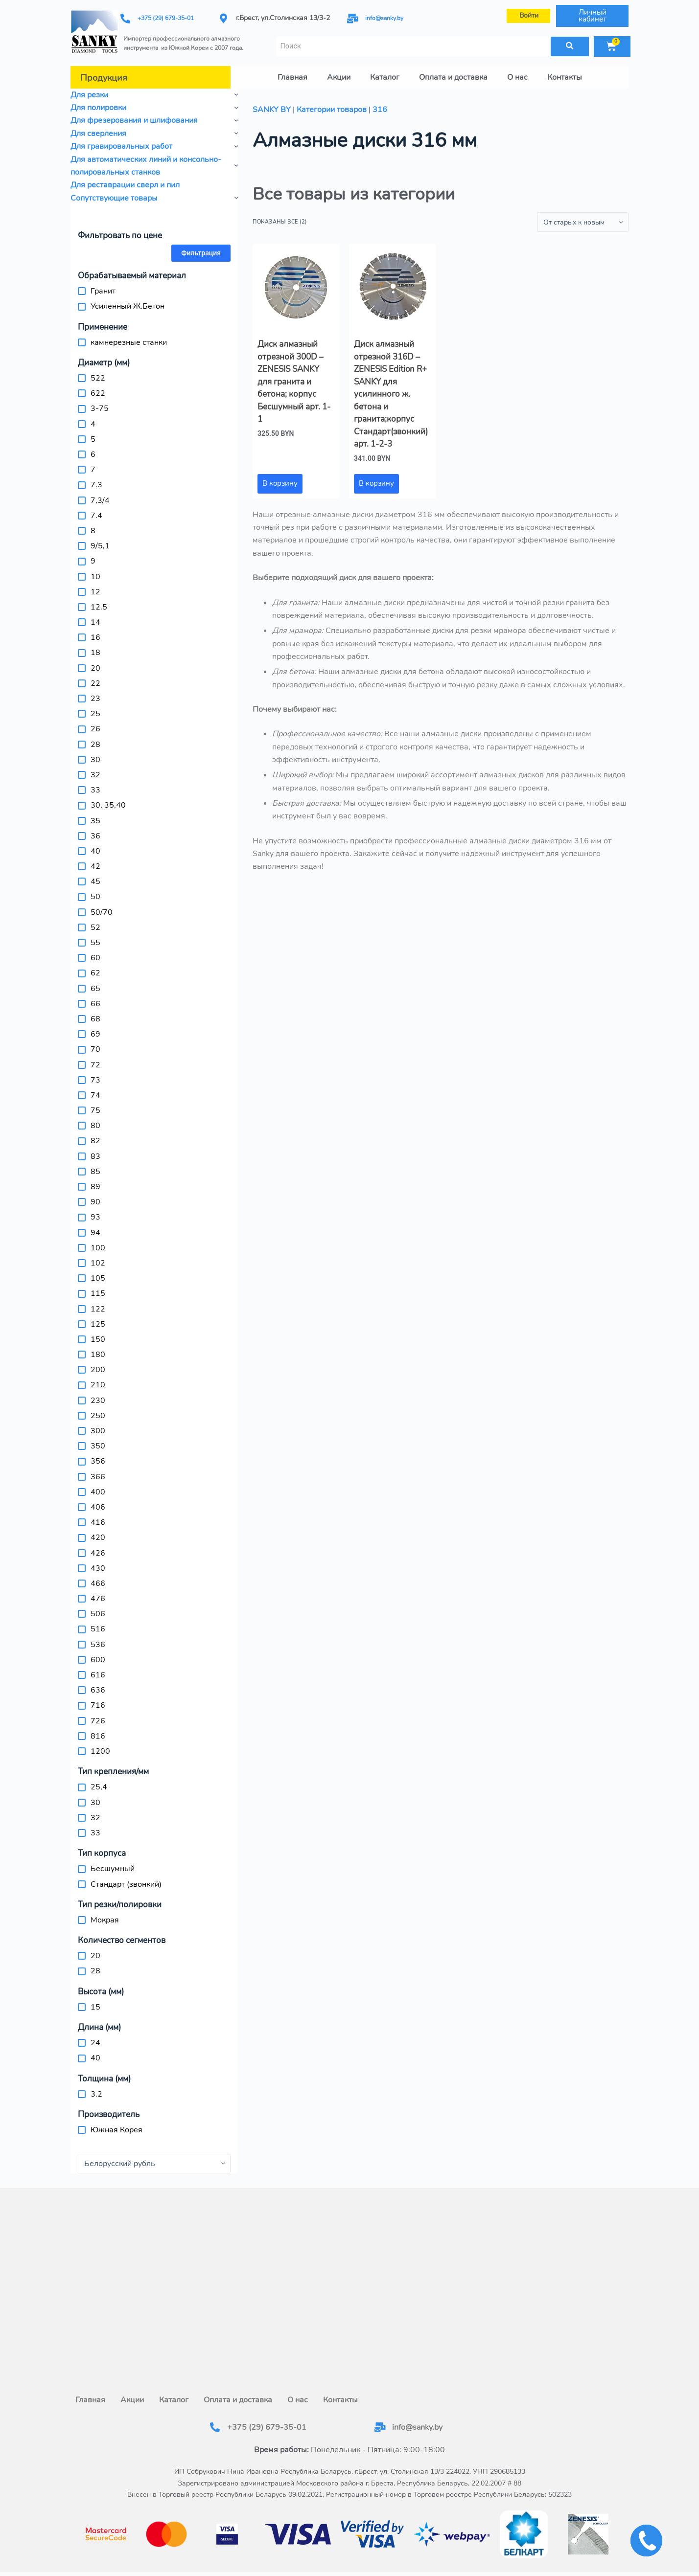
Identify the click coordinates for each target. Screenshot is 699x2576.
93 (95, 1211)
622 (98, 387)
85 (95, 1165)
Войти (528, 12)
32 (95, 768)
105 (98, 1272)
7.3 (96, 479)
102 (98, 1256)
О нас (517, 71)
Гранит (103, 285)
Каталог (384, 71)
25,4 (99, 1781)
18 (95, 646)
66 (95, 997)
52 (95, 921)
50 (95, 890)
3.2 (96, 2087)
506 (98, 1608)
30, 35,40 (108, 799)
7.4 (96, 509)
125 (98, 1317)
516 (98, 1623)
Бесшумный (113, 1862)
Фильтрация (201, 247)
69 (95, 1028)
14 (95, 616)
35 (95, 814)
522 (98, 372)
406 (98, 1500)
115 (98, 1287)
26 (95, 723)
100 (98, 1241)
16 (95, 631)
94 (95, 1226)
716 (98, 1699)
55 (95, 936)
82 (95, 1135)
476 (98, 1592)
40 (95, 844)
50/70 (102, 906)
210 (98, 1379)
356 (98, 1455)
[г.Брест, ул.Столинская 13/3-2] (349, 2275)
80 (95, 1119)
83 (95, 1150)
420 (98, 1531)
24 (95, 2037)
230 (98, 1394)
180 (98, 1348)
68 (95, 1012)
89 (95, 1180)
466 (98, 1577)
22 (95, 677)
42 (95, 860)
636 (98, 1684)
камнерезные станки (129, 336)
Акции (338, 71)
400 (98, 1485)
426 (98, 1546)
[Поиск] (570, 40)
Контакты (564, 71)
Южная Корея (116, 2124)
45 (95, 875)
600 (98, 1653)
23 (95, 692)
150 (98, 1333)
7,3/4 (100, 494)
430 (98, 1562)
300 (98, 1425)
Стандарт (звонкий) (126, 1878)
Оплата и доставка (453, 71)
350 (98, 1440)
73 (95, 1073)
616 (98, 1669)
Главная (292, 71)
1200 (100, 1745)
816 (98, 1729)
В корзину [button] (280, 477)
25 (95, 707)
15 (95, 2000)
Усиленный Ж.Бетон (127, 300)
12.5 (99, 600)
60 (95, 952)
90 (95, 1196)
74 (95, 1089)
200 (98, 1363)
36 (95, 829)
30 (95, 753)
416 (98, 1516)
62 (95, 967)
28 (95, 738)
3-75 (100, 402)
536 (98, 1638)
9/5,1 (100, 540)
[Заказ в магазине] (583, 216)
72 (95, 1058)
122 (98, 1302)
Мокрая (105, 1913)
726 (98, 1714)
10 (95, 570)
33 (95, 784)
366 (98, 1470)
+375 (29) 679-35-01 (170, 15)
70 (95, 1043)
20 (95, 661)
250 (98, 1409)
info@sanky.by (388, 15)
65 (95, 982)
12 (95, 585)
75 (95, 1104)
